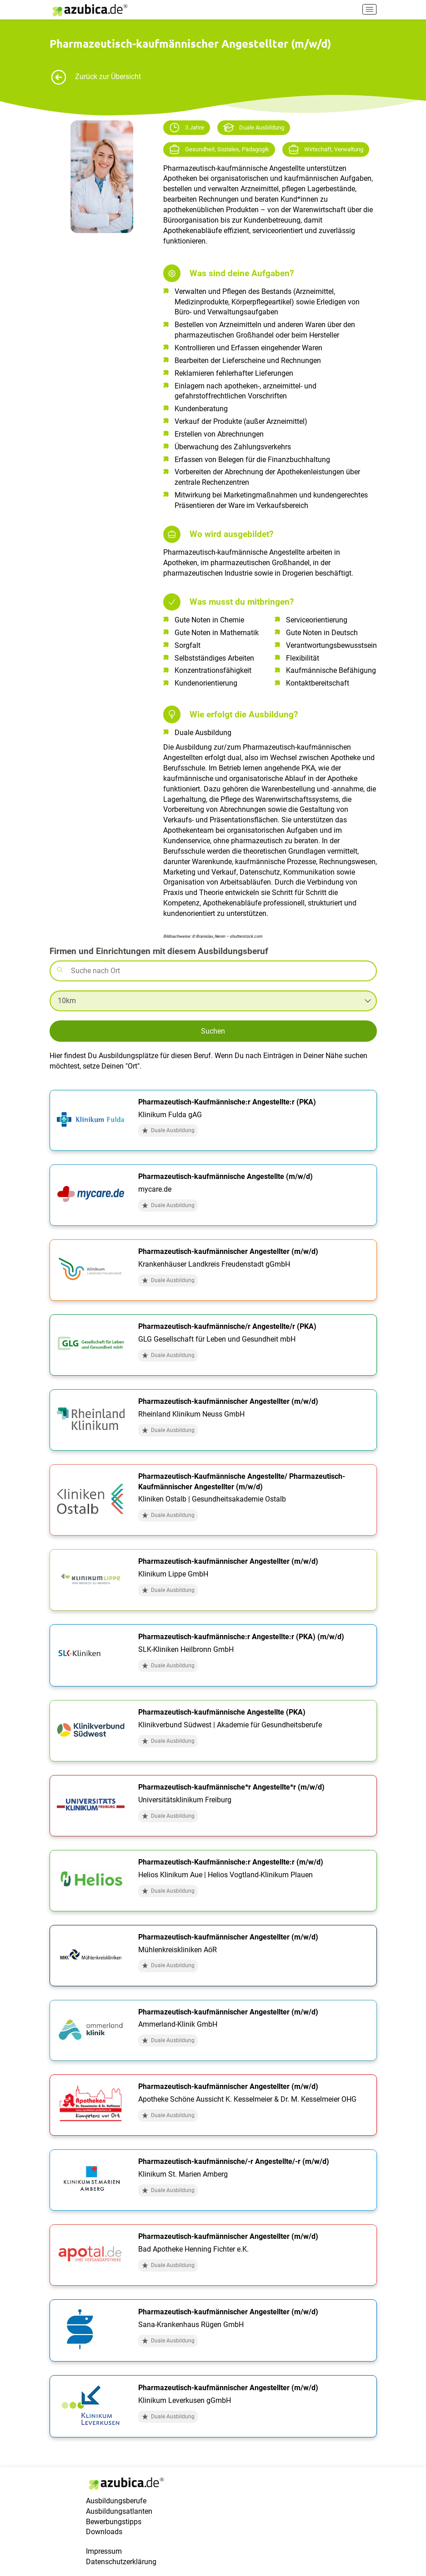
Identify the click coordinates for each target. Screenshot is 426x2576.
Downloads (104, 2531)
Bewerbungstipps (113, 2521)
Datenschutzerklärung (121, 2561)
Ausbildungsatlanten (119, 2511)
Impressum (104, 2551)
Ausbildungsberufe (116, 2500)
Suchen (213, 1031)
